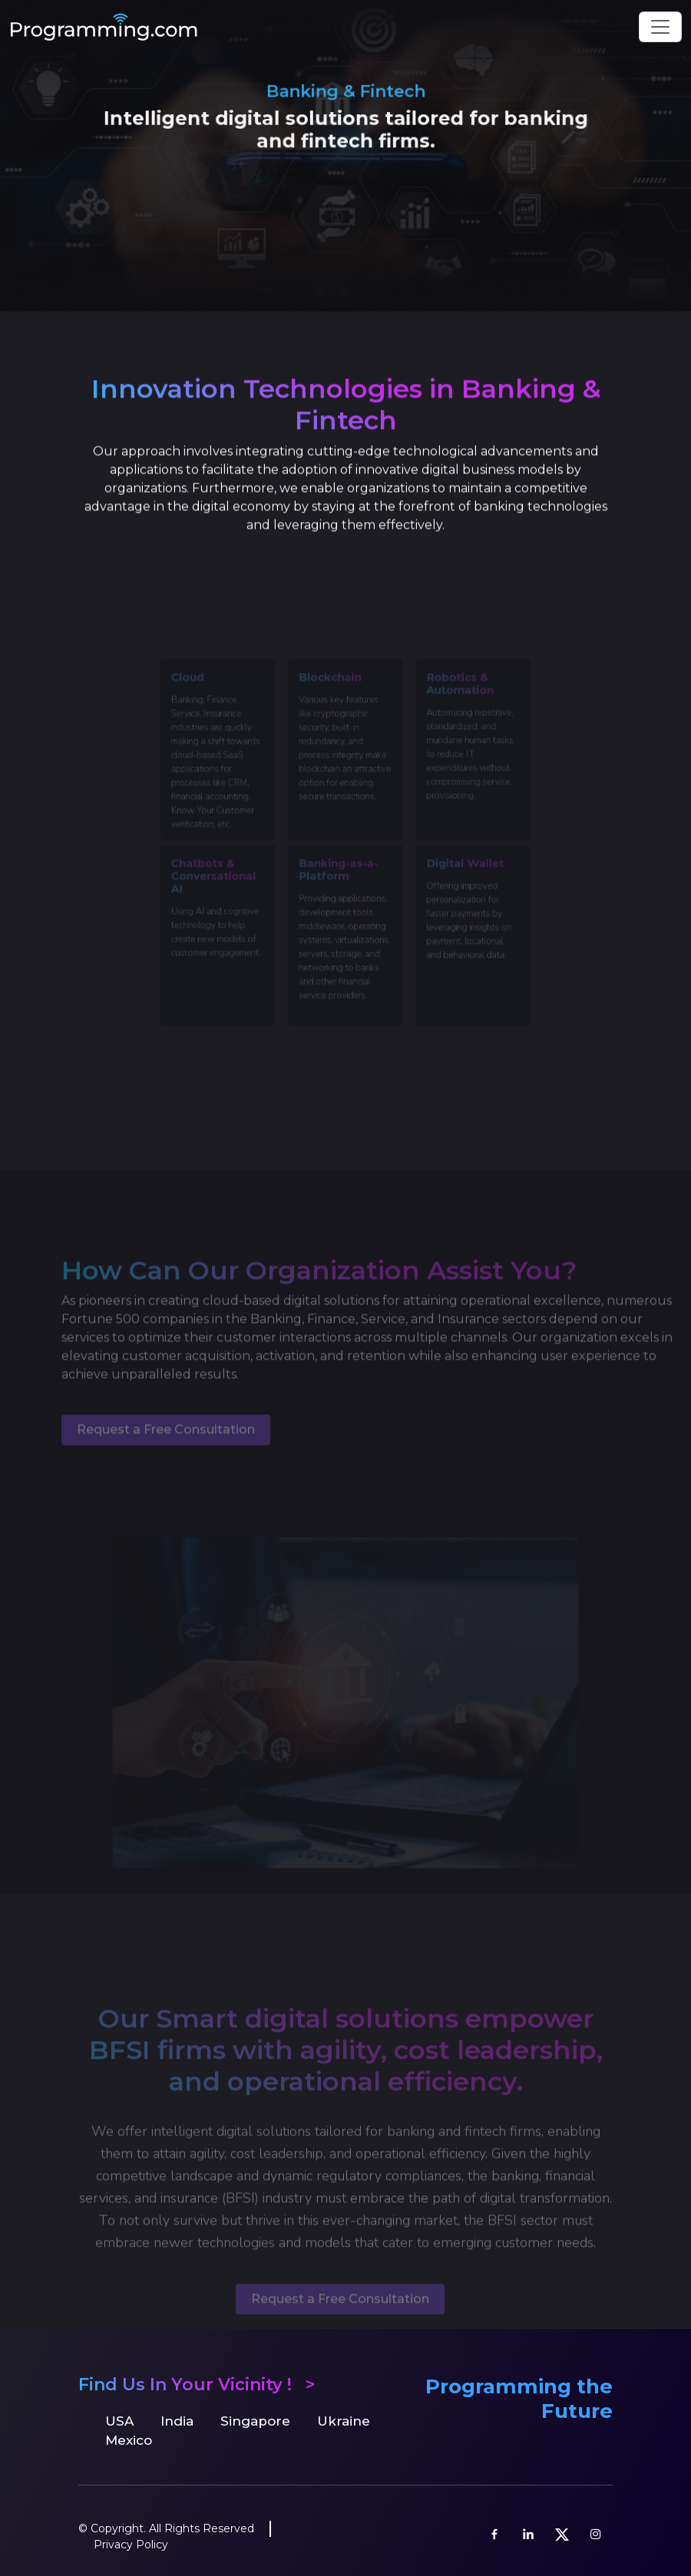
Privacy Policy (131, 2544)
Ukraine (343, 2421)
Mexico (128, 2440)
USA (119, 2421)
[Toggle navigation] (660, 27)
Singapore (255, 2421)
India (176, 2421)
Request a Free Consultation (166, 1453)
